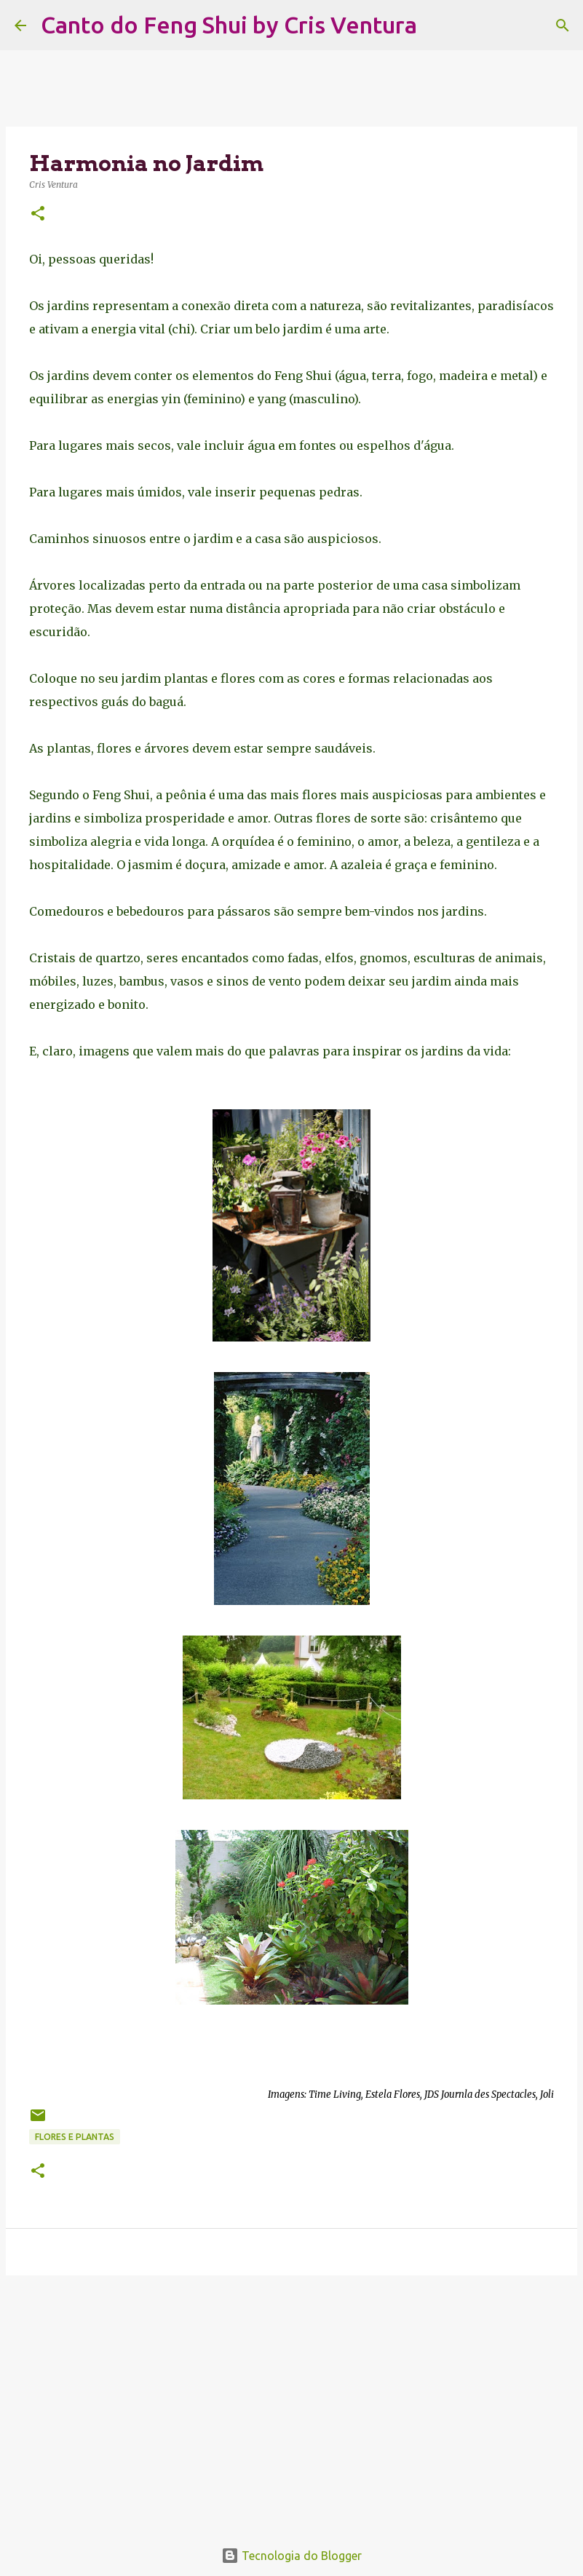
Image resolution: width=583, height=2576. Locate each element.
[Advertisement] (291, 2399)
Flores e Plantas (74, 2136)
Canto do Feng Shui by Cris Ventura (229, 25)
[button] (38, 214)
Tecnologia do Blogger (291, 2555)
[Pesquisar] (437, 25)
